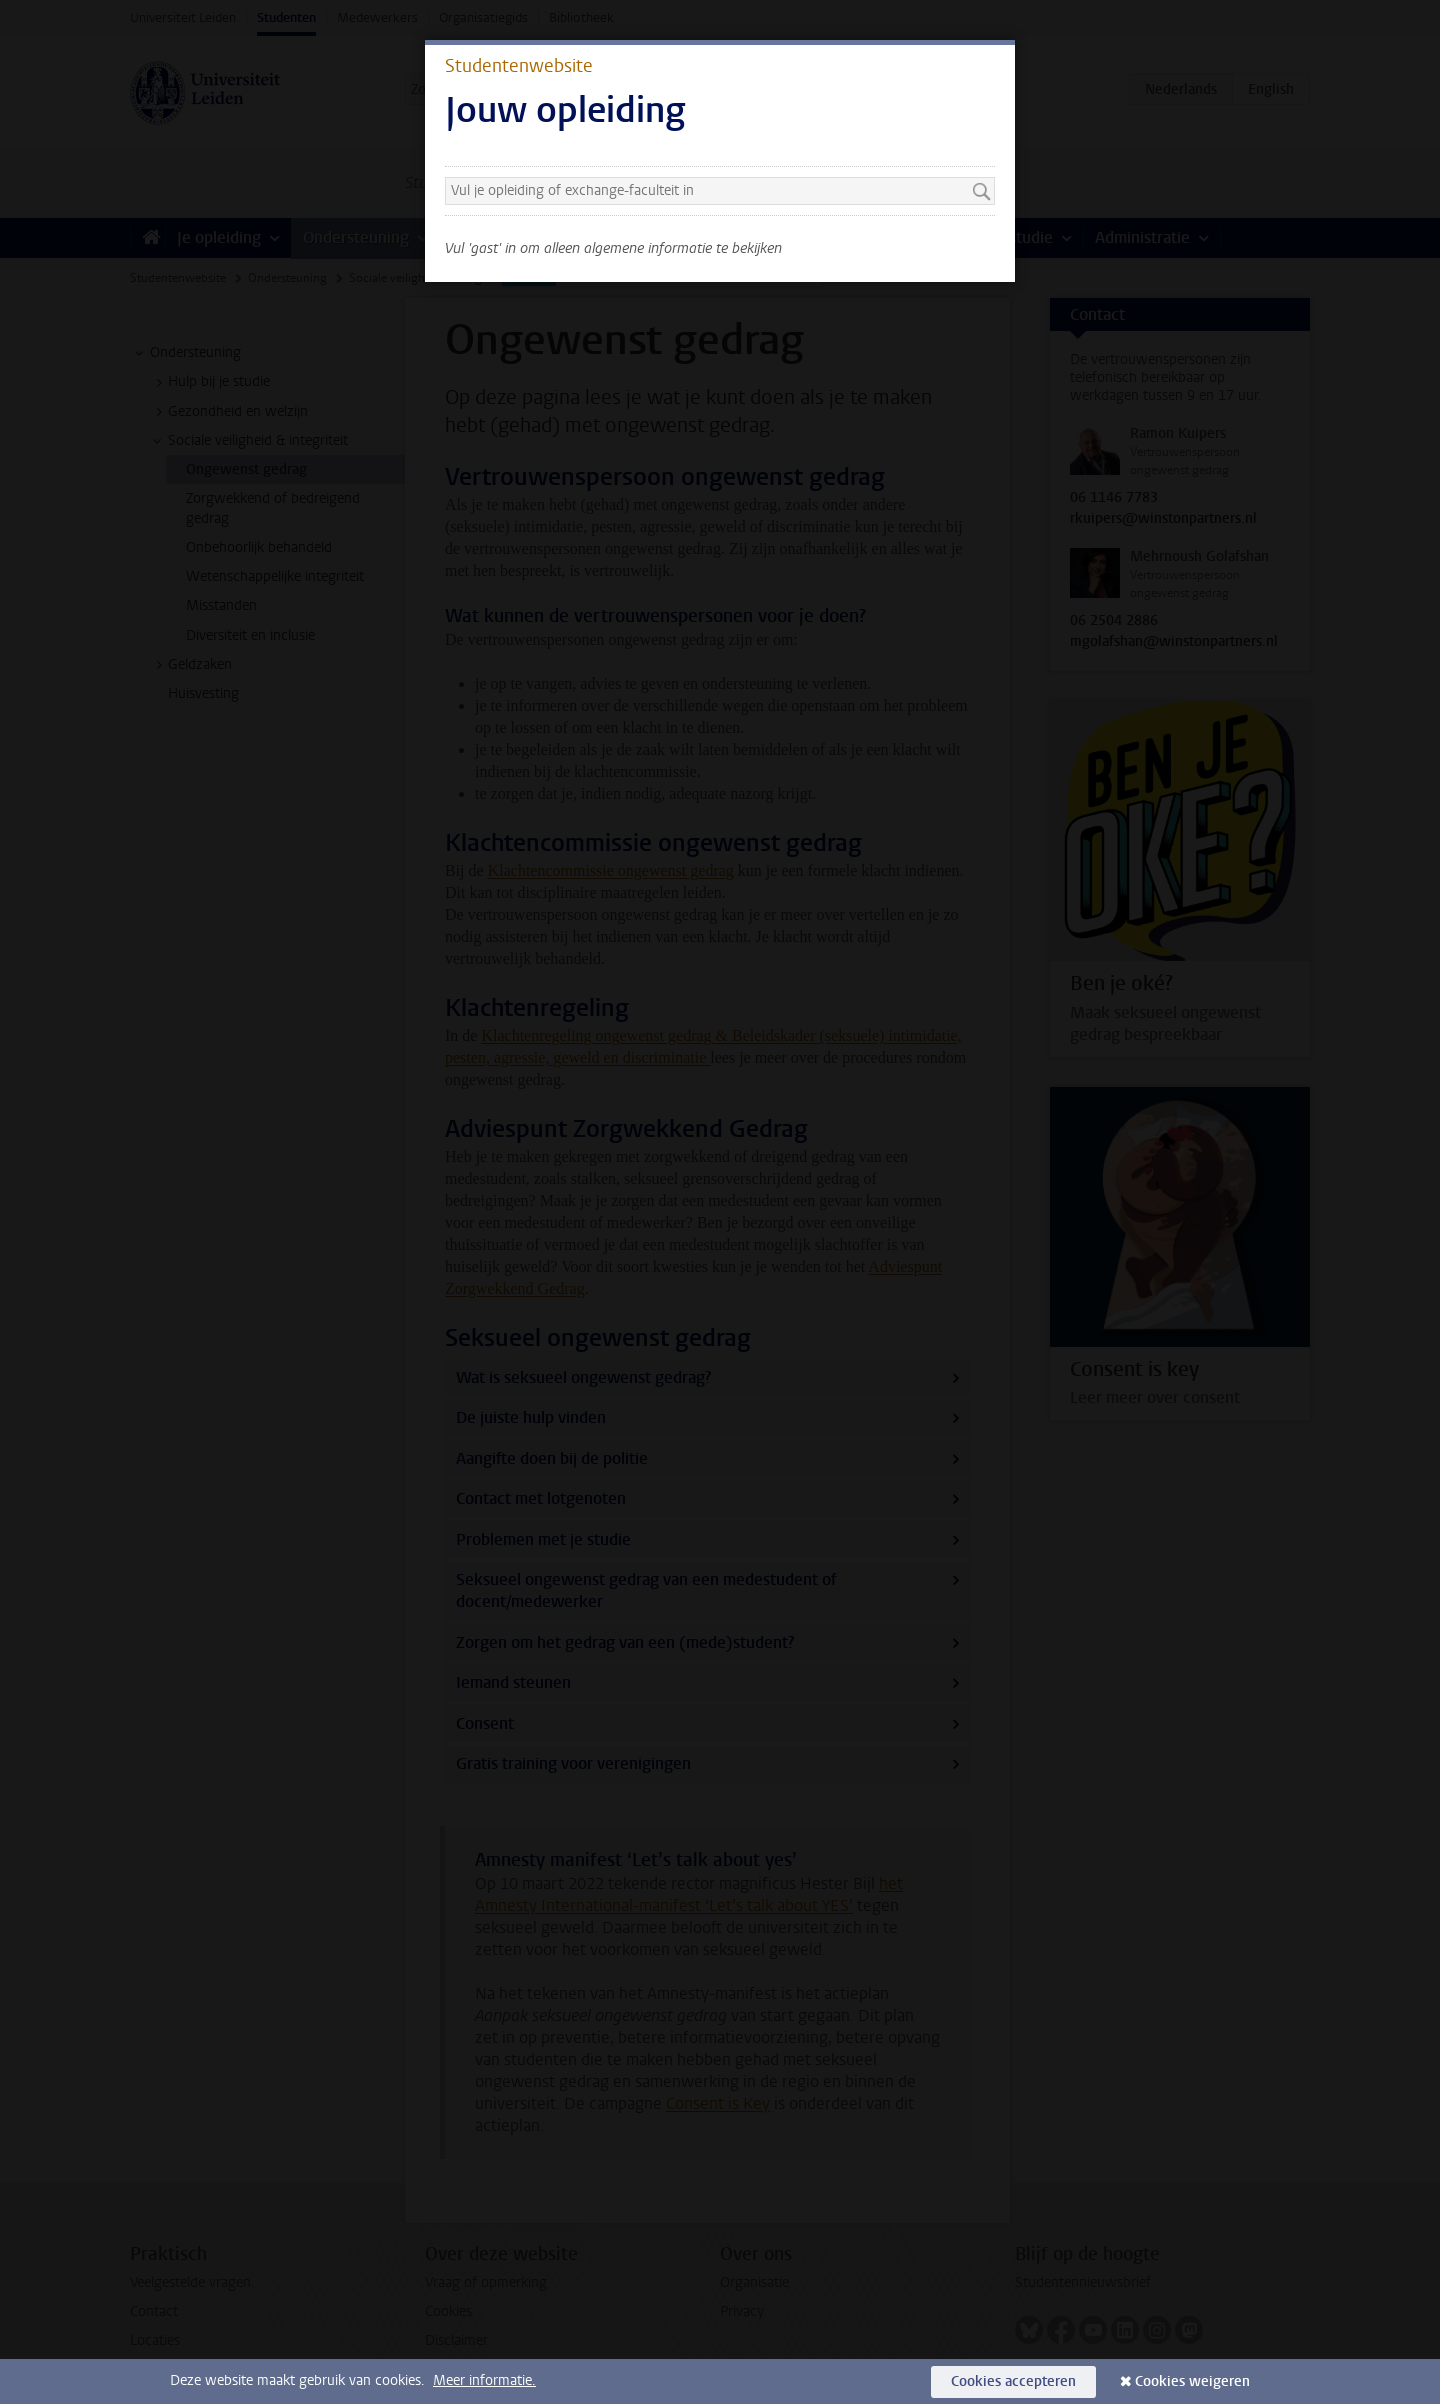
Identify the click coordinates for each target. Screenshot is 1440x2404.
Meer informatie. (484, 2380)
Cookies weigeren (1192, 2381)
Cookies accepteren (1013, 2381)
